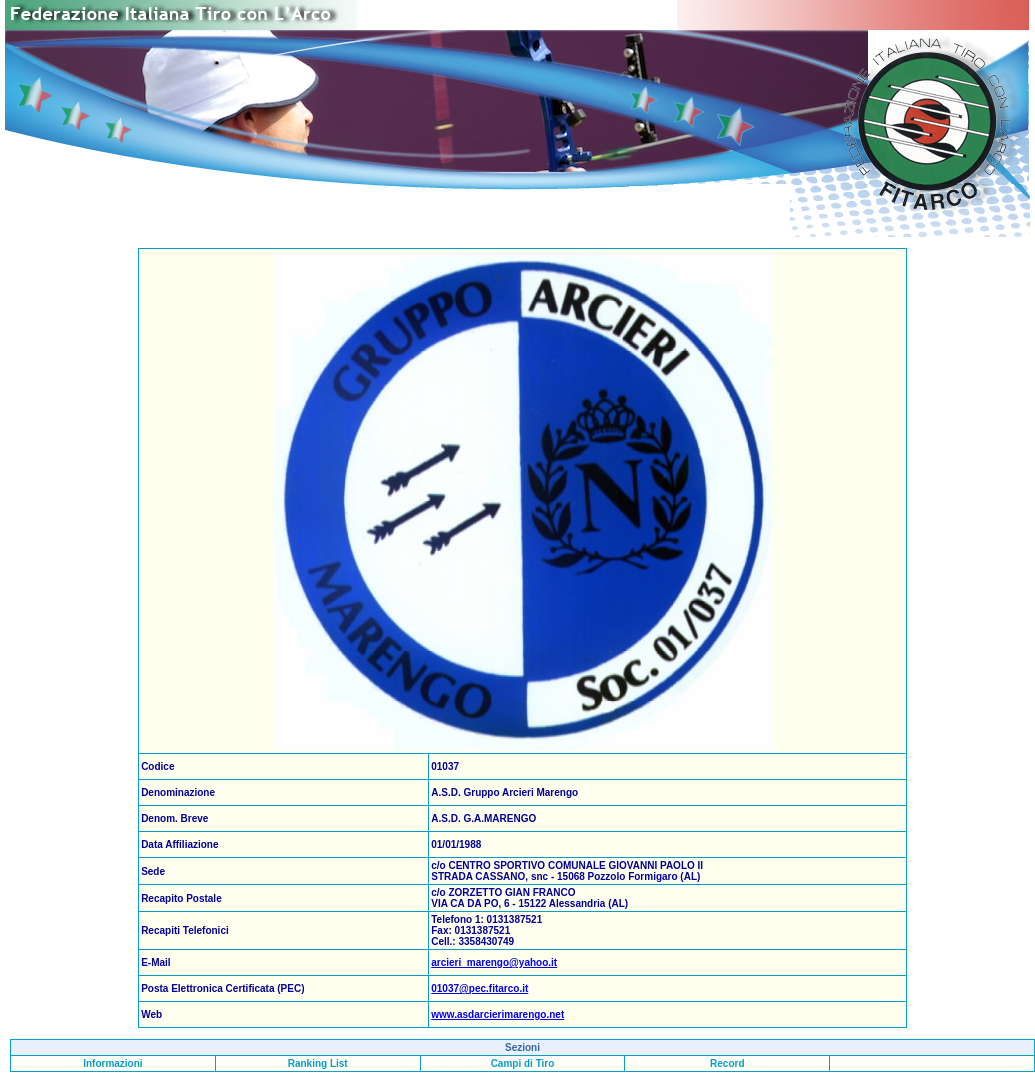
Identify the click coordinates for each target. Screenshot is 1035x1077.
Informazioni (112, 1063)
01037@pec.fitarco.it (479, 988)
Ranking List (318, 1063)
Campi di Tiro (523, 1063)
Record (727, 1063)
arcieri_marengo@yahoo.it (494, 962)
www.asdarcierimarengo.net (497, 1014)
